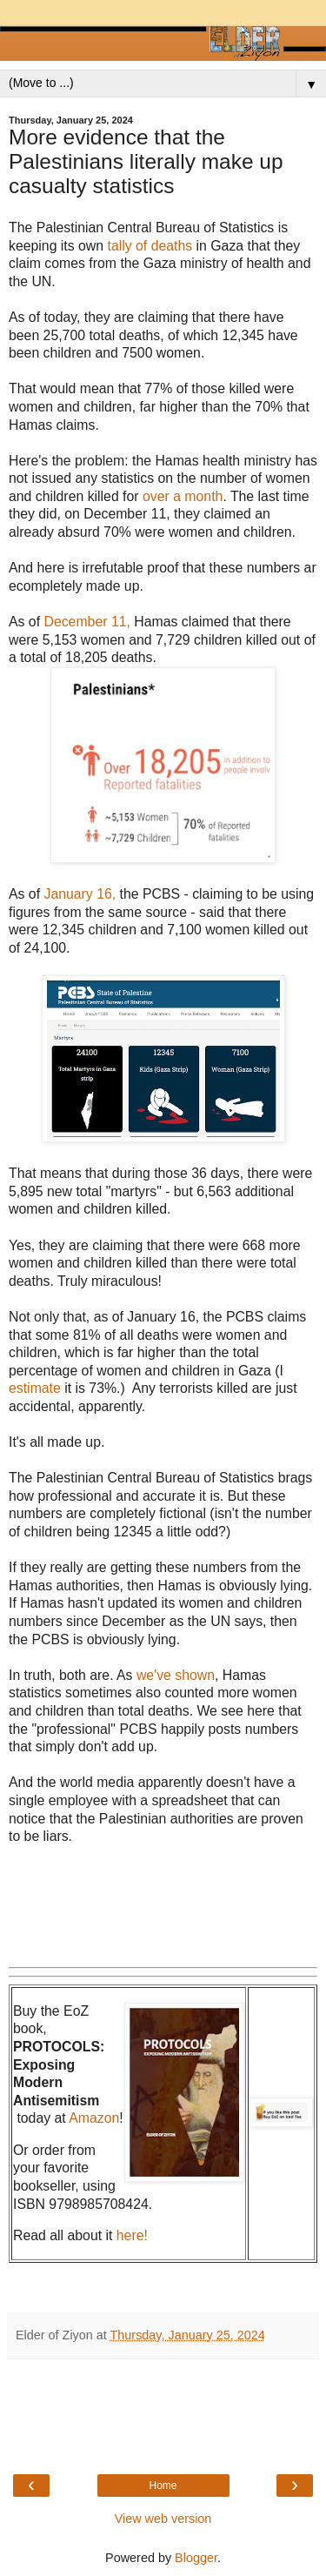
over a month (183, 496)
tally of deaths (150, 245)
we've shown (175, 1675)
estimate (36, 1388)
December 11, (85, 621)
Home (162, 2485)
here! (132, 2235)
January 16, (79, 894)
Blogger (196, 2558)
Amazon (94, 2118)
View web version (163, 2519)
